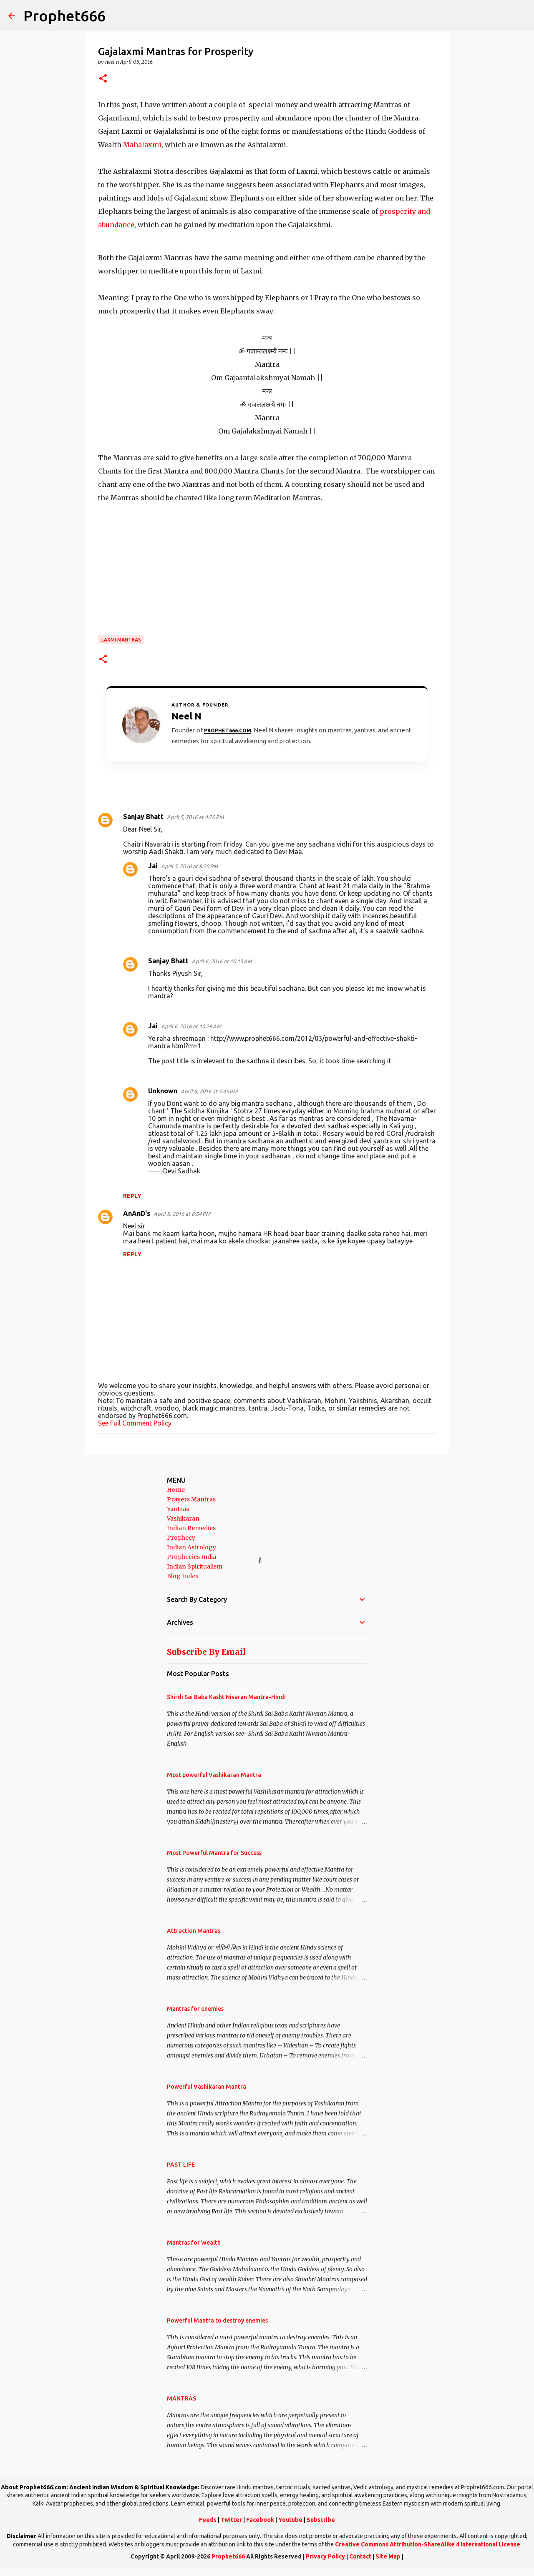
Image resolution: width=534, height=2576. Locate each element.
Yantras (178, 1509)
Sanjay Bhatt (143, 816)
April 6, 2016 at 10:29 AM (191, 1026)
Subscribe (321, 2519)
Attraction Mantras (193, 1930)
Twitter (231, 2519)
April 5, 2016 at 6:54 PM (182, 1214)
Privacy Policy (325, 2556)
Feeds (208, 2519)
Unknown (162, 1091)
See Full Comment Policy (134, 1423)
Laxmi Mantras (121, 639)
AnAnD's (136, 1213)
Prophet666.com (227, 730)
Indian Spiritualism (194, 1566)
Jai (153, 866)
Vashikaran (183, 1518)
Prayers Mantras (191, 1499)
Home (176, 1489)
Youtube (290, 2519)
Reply (132, 1196)
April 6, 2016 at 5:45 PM (209, 1091)
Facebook (260, 2519)
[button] (103, 79)
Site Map (387, 2556)
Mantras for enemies (195, 2008)
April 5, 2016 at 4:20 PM (195, 817)
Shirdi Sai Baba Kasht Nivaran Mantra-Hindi (226, 1697)
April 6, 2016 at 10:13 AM (222, 961)
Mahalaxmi (141, 144)
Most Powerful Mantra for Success (214, 1852)
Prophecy (181, 1537)
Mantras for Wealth (194, 2242)
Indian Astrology (191, 1547)
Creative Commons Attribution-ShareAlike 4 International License (427, 2544)
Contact (360, 2556)
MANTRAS (181, 2398)
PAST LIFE (181, 2164)
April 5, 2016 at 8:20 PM (189, 866)
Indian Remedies (191, 1528)
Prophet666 (64, 15)
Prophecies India (191, 1557)
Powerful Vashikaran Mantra (206, 2086)
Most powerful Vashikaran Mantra (214, 1775)
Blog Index (183, 1576)
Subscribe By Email (206, 1652)
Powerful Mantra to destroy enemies (217, 2320)
